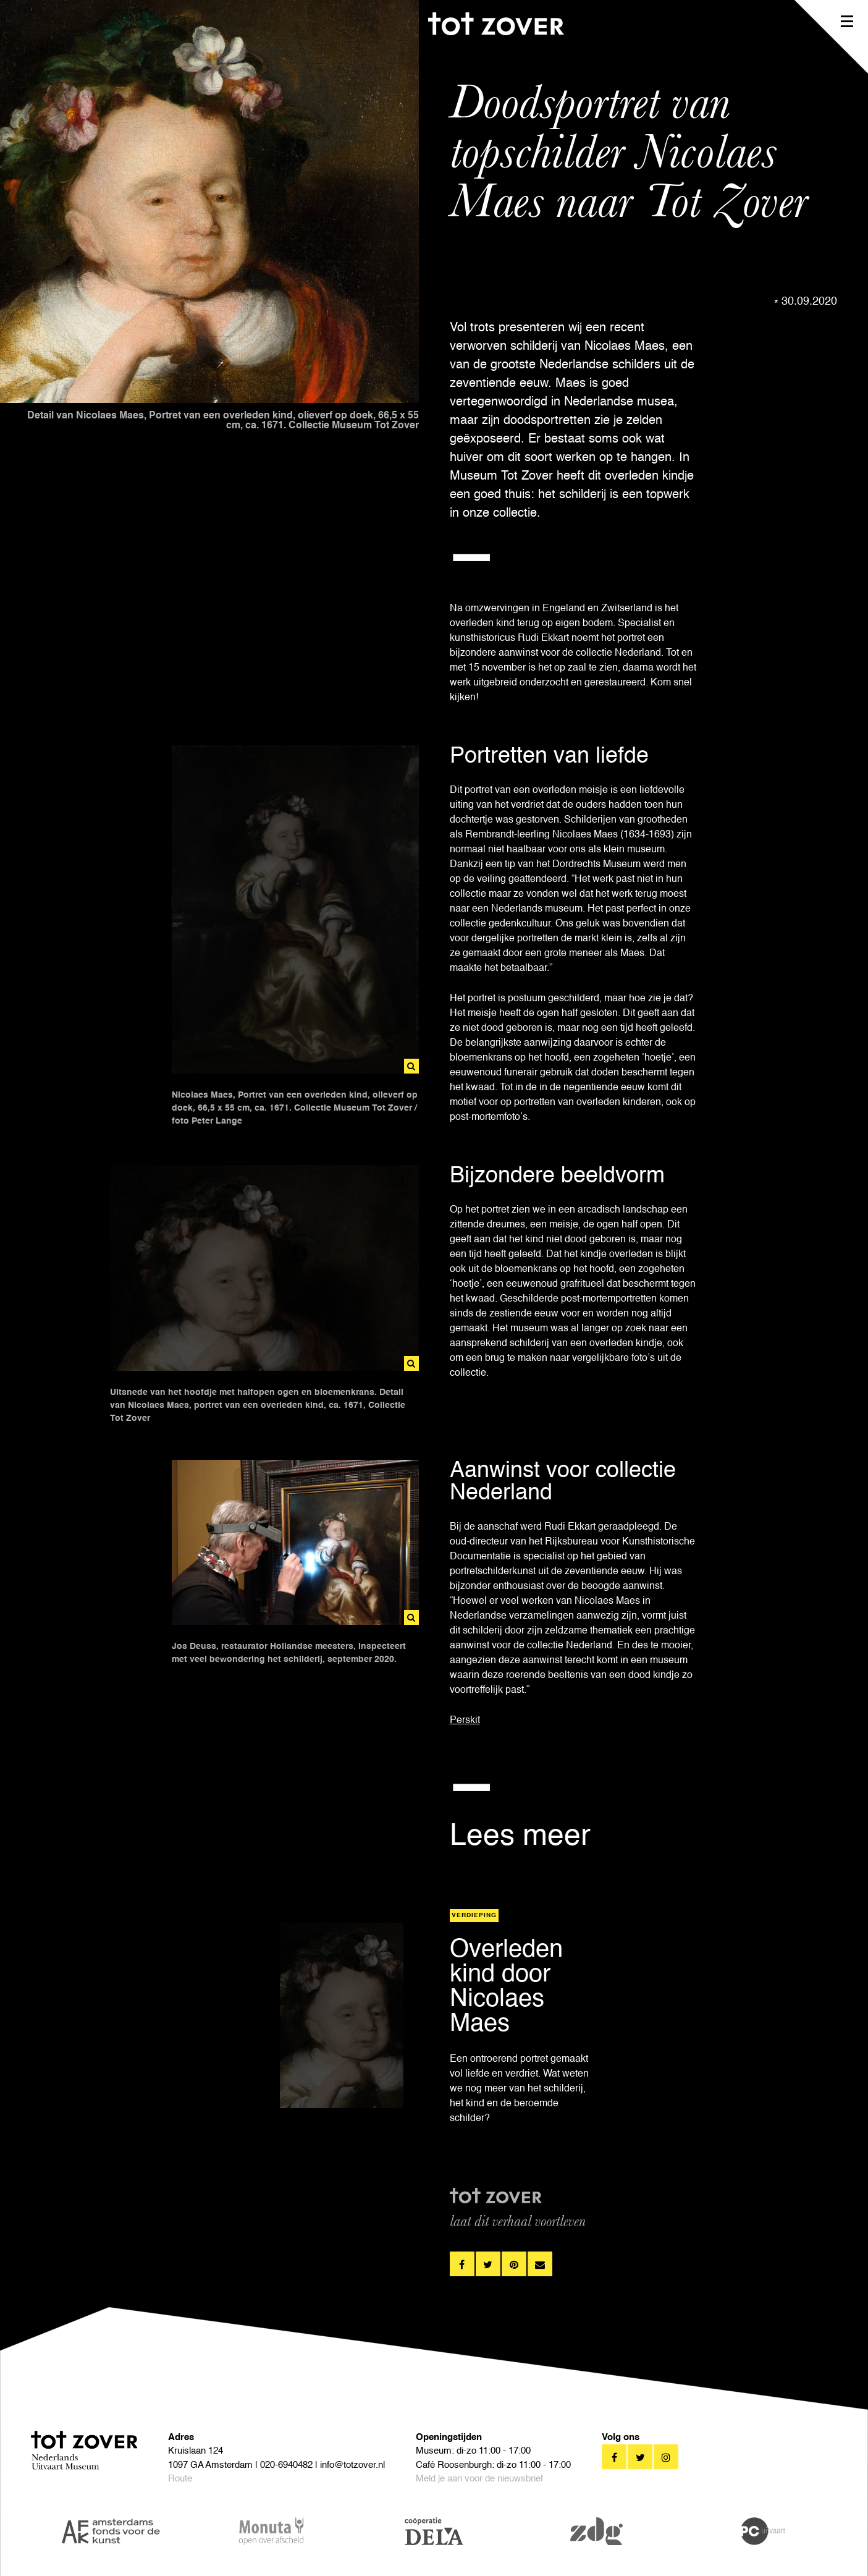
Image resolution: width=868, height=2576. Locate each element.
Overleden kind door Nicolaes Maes (506, 1987)
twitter (488, 2264)
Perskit (465, 1721)
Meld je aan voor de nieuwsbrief (479, 2478)
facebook (462, 2264)
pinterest (514, 2264)
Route (180, 2478)
